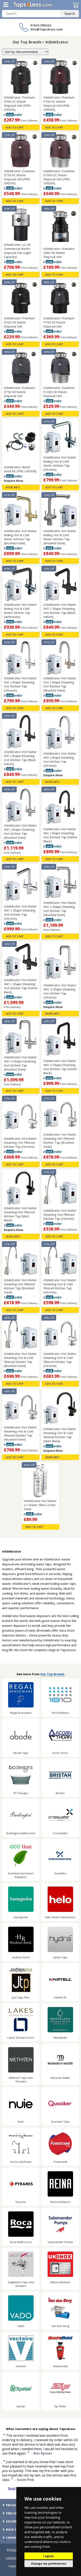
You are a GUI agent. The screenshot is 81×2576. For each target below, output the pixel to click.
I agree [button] (48, 2556)
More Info (13, 487)
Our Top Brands (52, 1674)
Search (70, 13)
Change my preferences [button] (48, 2563)
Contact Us (13, 2558)
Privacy (12, 2550)
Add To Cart (15, 127)
